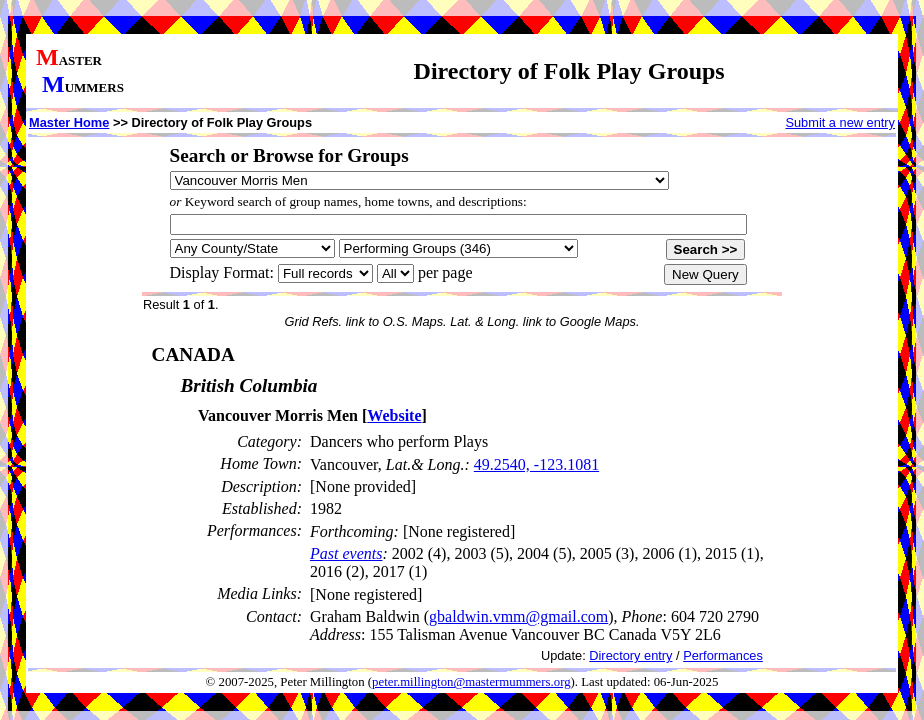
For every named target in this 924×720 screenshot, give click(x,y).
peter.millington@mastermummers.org (471, 682)
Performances (723, 655)
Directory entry (630, 655)
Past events (346, 553)
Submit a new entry (840, 122)
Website (394, 415)
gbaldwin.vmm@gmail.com (518, 616)
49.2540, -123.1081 (536, 464)
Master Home (69, 122)
